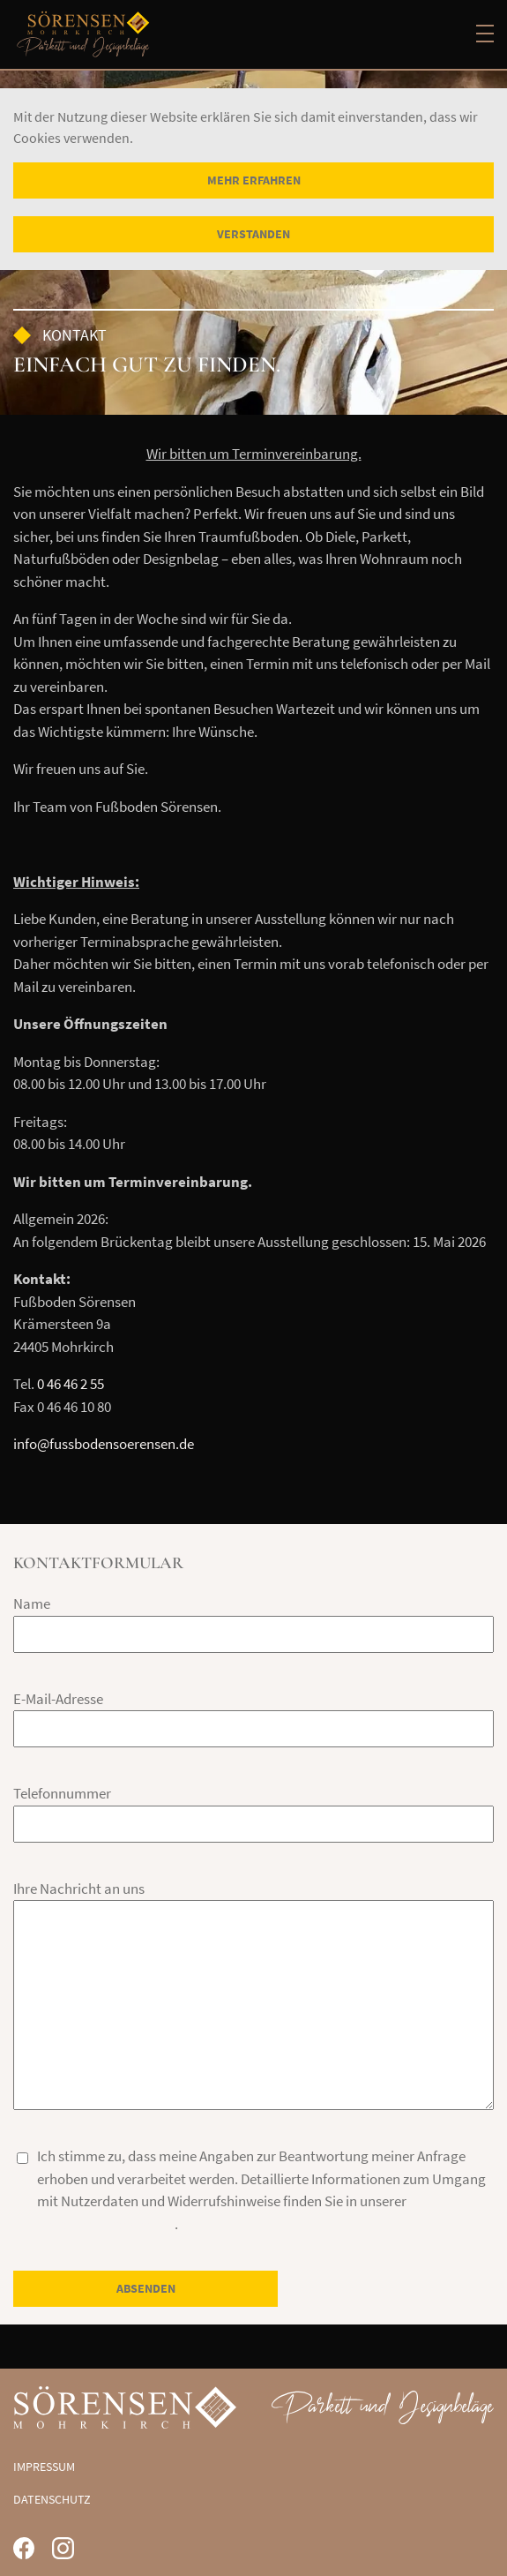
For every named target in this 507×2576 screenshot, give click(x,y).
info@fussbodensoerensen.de (103, 1443)
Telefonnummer (62, 1793)
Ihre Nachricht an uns (79, 1888)
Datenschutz (52, 2499)
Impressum (44, 2467)
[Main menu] (485, 33)
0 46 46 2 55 (70, 1383)
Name (31, 1603)
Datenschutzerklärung (106, 2224)
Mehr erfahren (254, 180)
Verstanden (253, 234)
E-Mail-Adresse (58, 1699)
